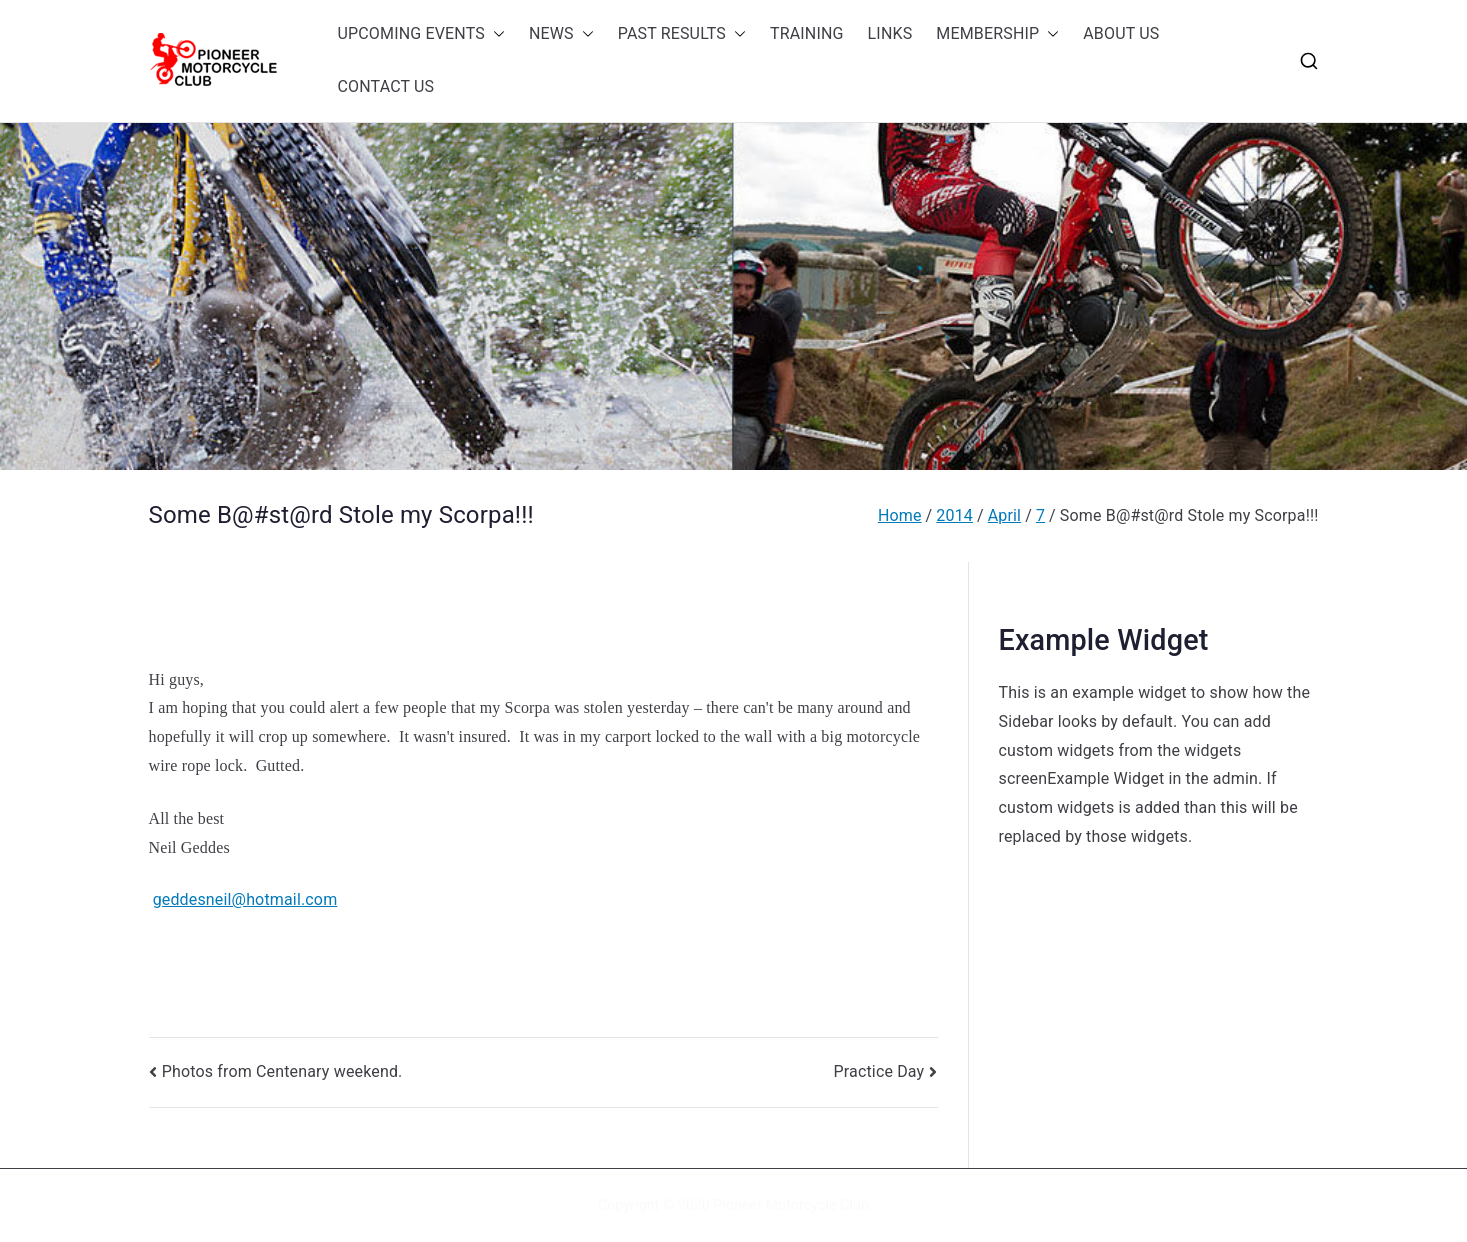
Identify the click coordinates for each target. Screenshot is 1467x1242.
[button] (495, 34)
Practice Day (879, 1071)
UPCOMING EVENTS (421, 34)
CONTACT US (386, 86)
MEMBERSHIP (997, 34)
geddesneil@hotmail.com (245, 899)
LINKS (890, 33)
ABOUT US (1121, 33)
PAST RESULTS (682, 34)
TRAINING (807, 33)
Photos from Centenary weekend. (282, 1071)
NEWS (561, 34)
